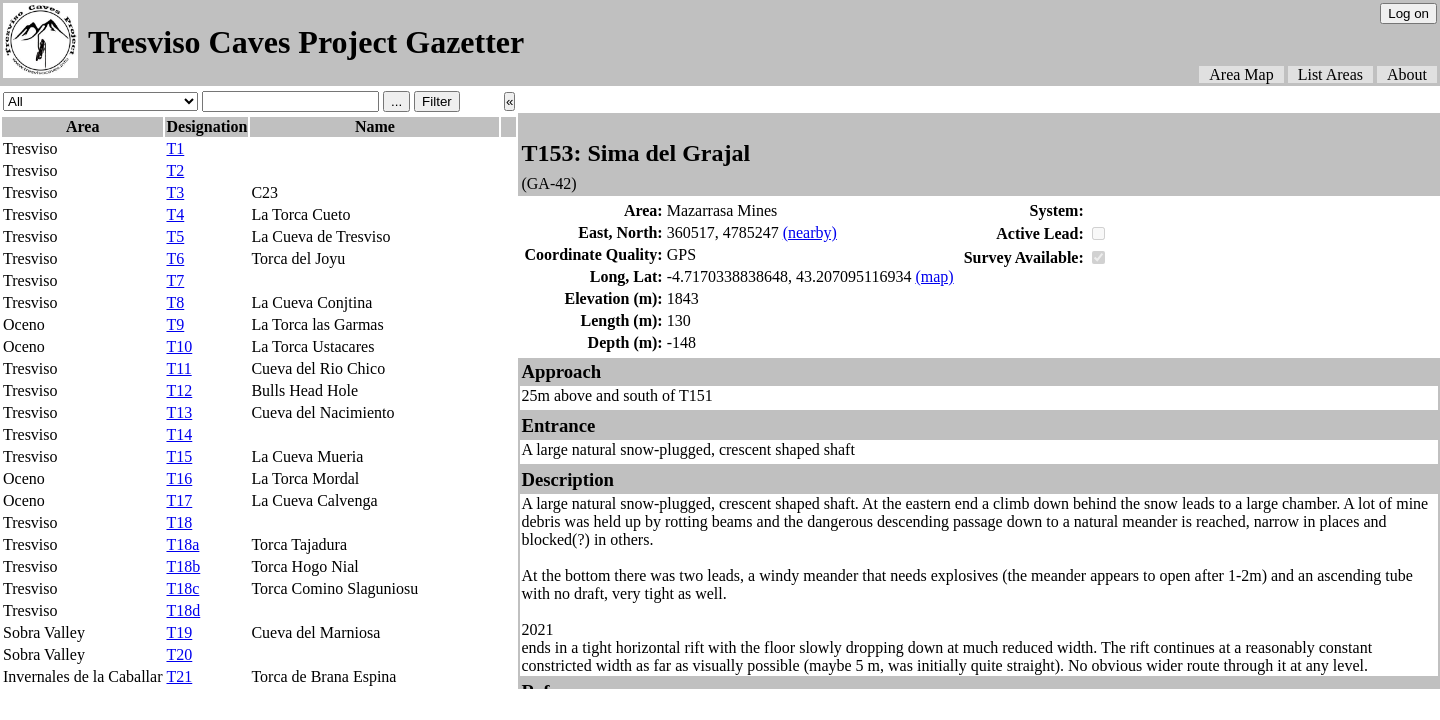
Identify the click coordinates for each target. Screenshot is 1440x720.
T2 (175, 170)
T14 (179, 434)
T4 (175, 214)
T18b (183, 566)
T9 (175, 324)
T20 (179, 654)
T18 (179, 522)
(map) (934, 276)
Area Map (1241, 74)
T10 (179, 346)
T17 (179, 500)
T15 (179, 456)
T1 (175, 148)
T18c (182, 588)
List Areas (1330, 74)
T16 (179, 478)
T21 (179, 676)
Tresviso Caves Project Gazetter (306, 42)
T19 (179, 632)
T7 (175, 280)
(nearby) (810, 232)
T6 (175, 258)
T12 (179, 390)
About (1407, 74)
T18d (183, 610)
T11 (178, 368)
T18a (182, 544)
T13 (179, 412)
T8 (175, 302)
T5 (175, 236)
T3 (175, 192)
